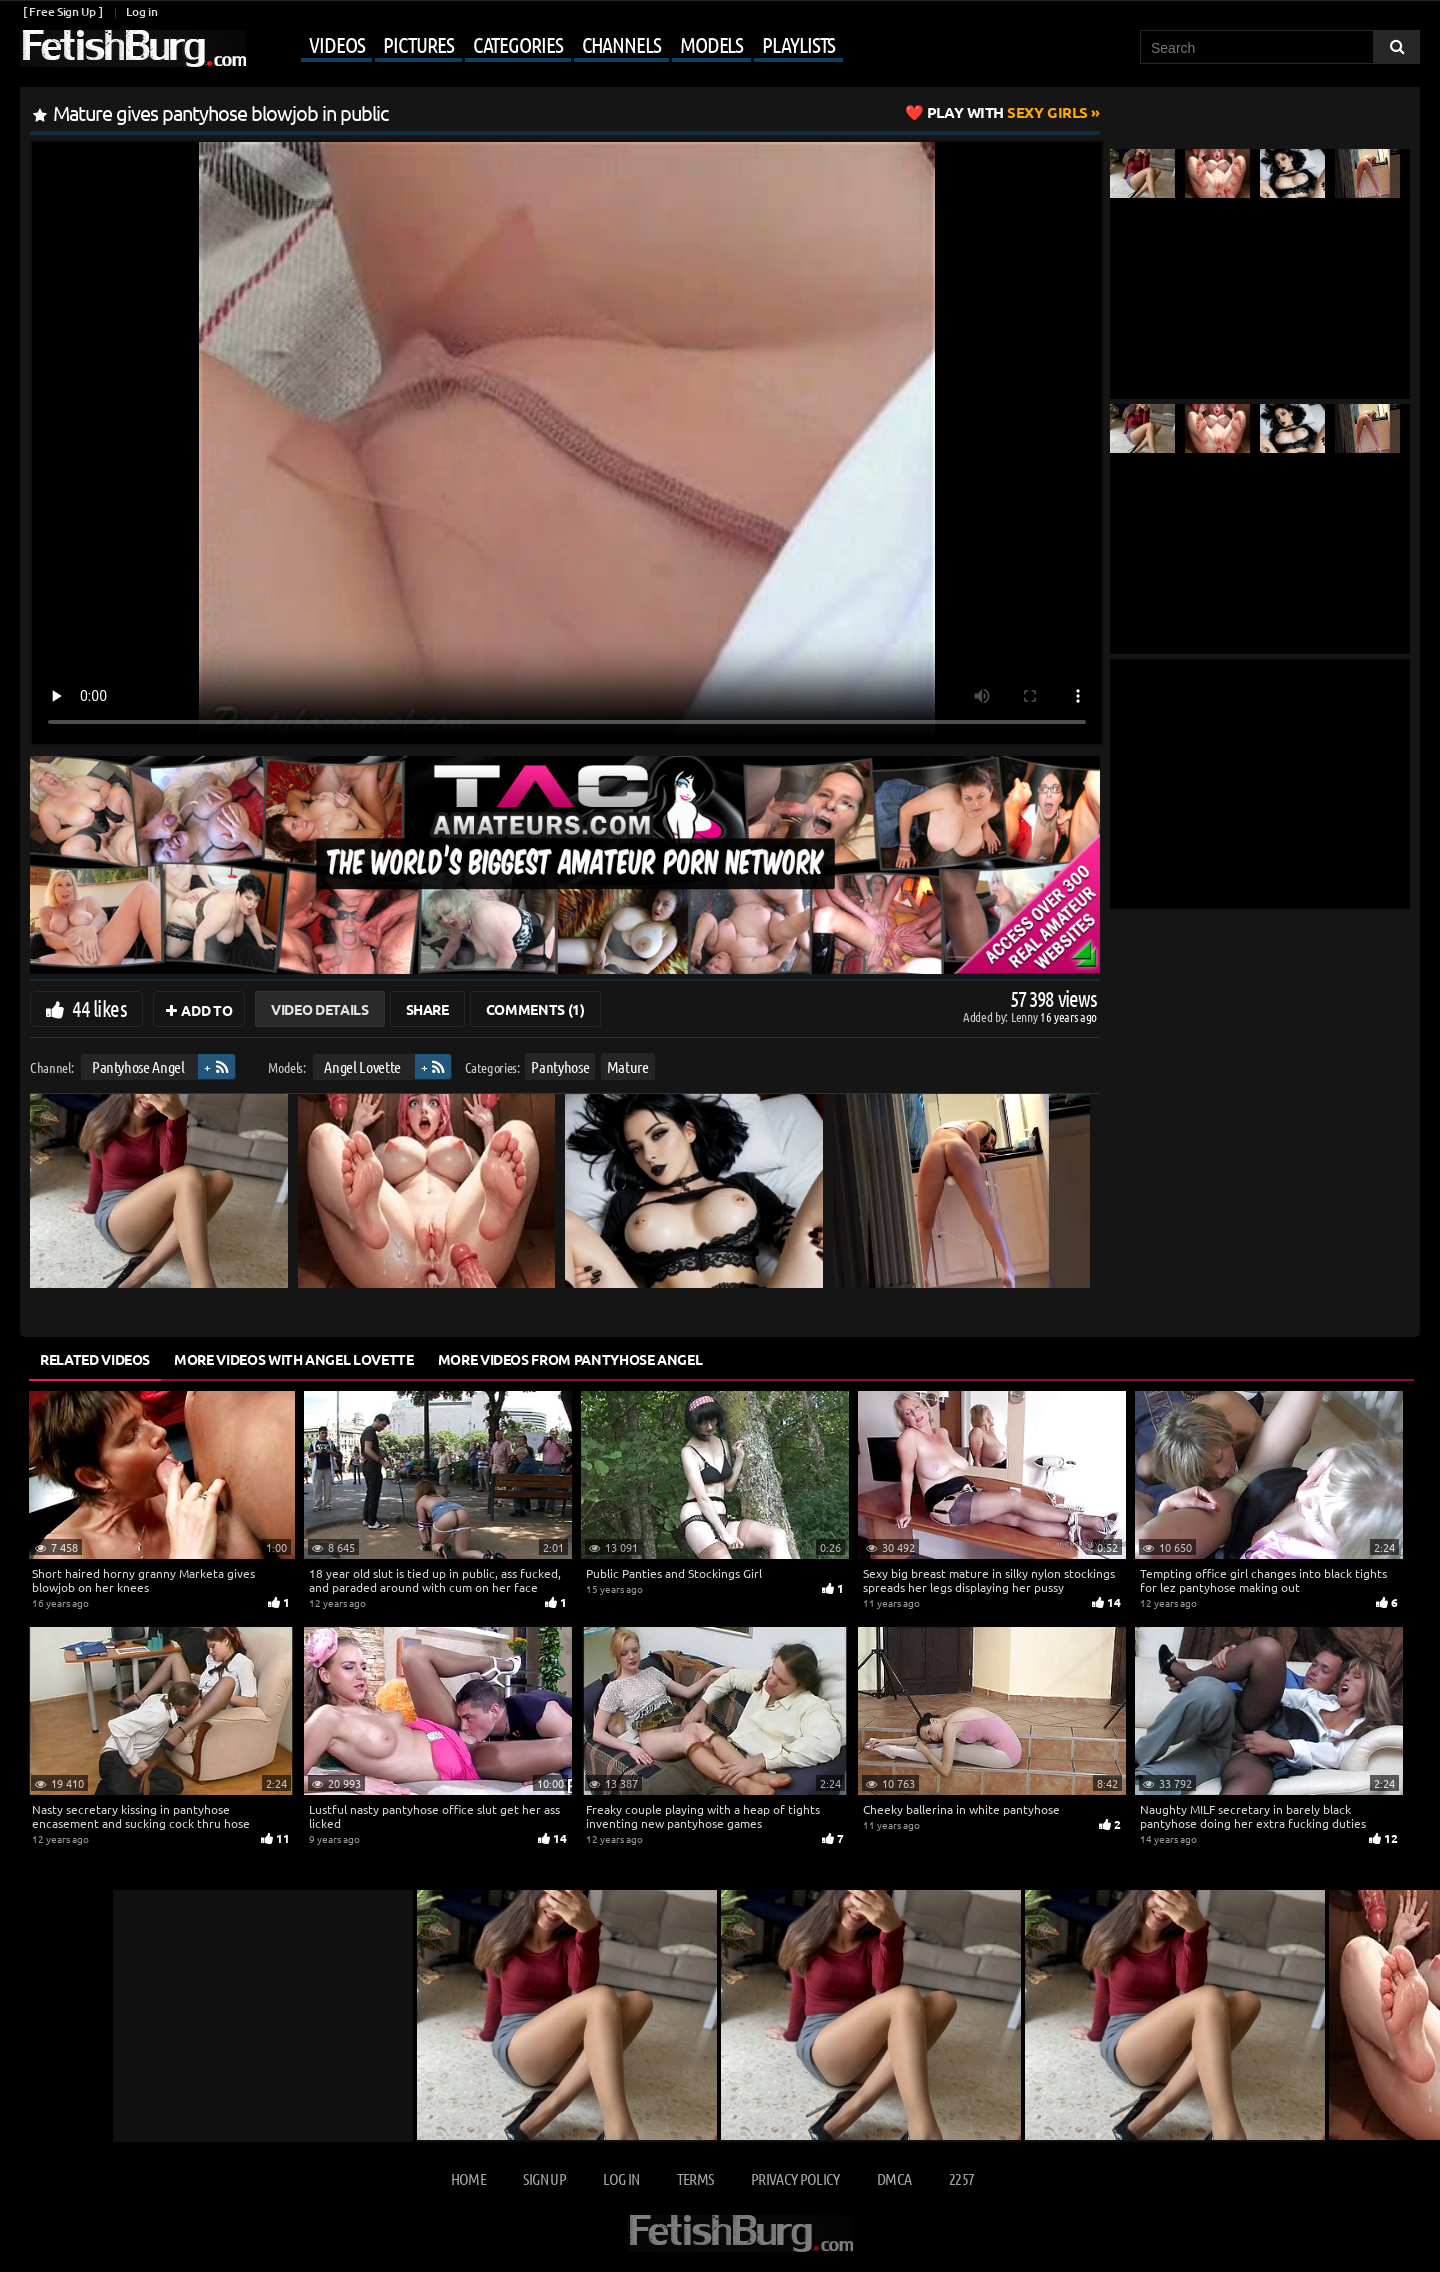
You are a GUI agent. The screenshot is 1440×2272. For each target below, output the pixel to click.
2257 (961, 2178)
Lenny (1025, 1016)
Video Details (319, 1009)
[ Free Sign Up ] (62, 11)
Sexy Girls (1007, 112)
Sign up (544, 2178)
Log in (141, 11)
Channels (621, 44)
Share (427, 1009)
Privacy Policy (795, 2178)
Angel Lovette (362, 1066)
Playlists (798, 44)
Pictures (418, 44)
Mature (628, 1066)
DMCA (894, 2178)
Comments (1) (535, 1009)
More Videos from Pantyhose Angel (570, 1359)
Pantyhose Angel (138, 1066)
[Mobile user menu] (547, 46)
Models (711, 44)
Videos (336, 44)
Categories (518, 44)
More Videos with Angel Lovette (294, 1359)
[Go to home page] (133, 48)
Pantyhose (560, 1066)
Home (468, 2178)
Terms (695, 2178)
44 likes (99, 1008)
